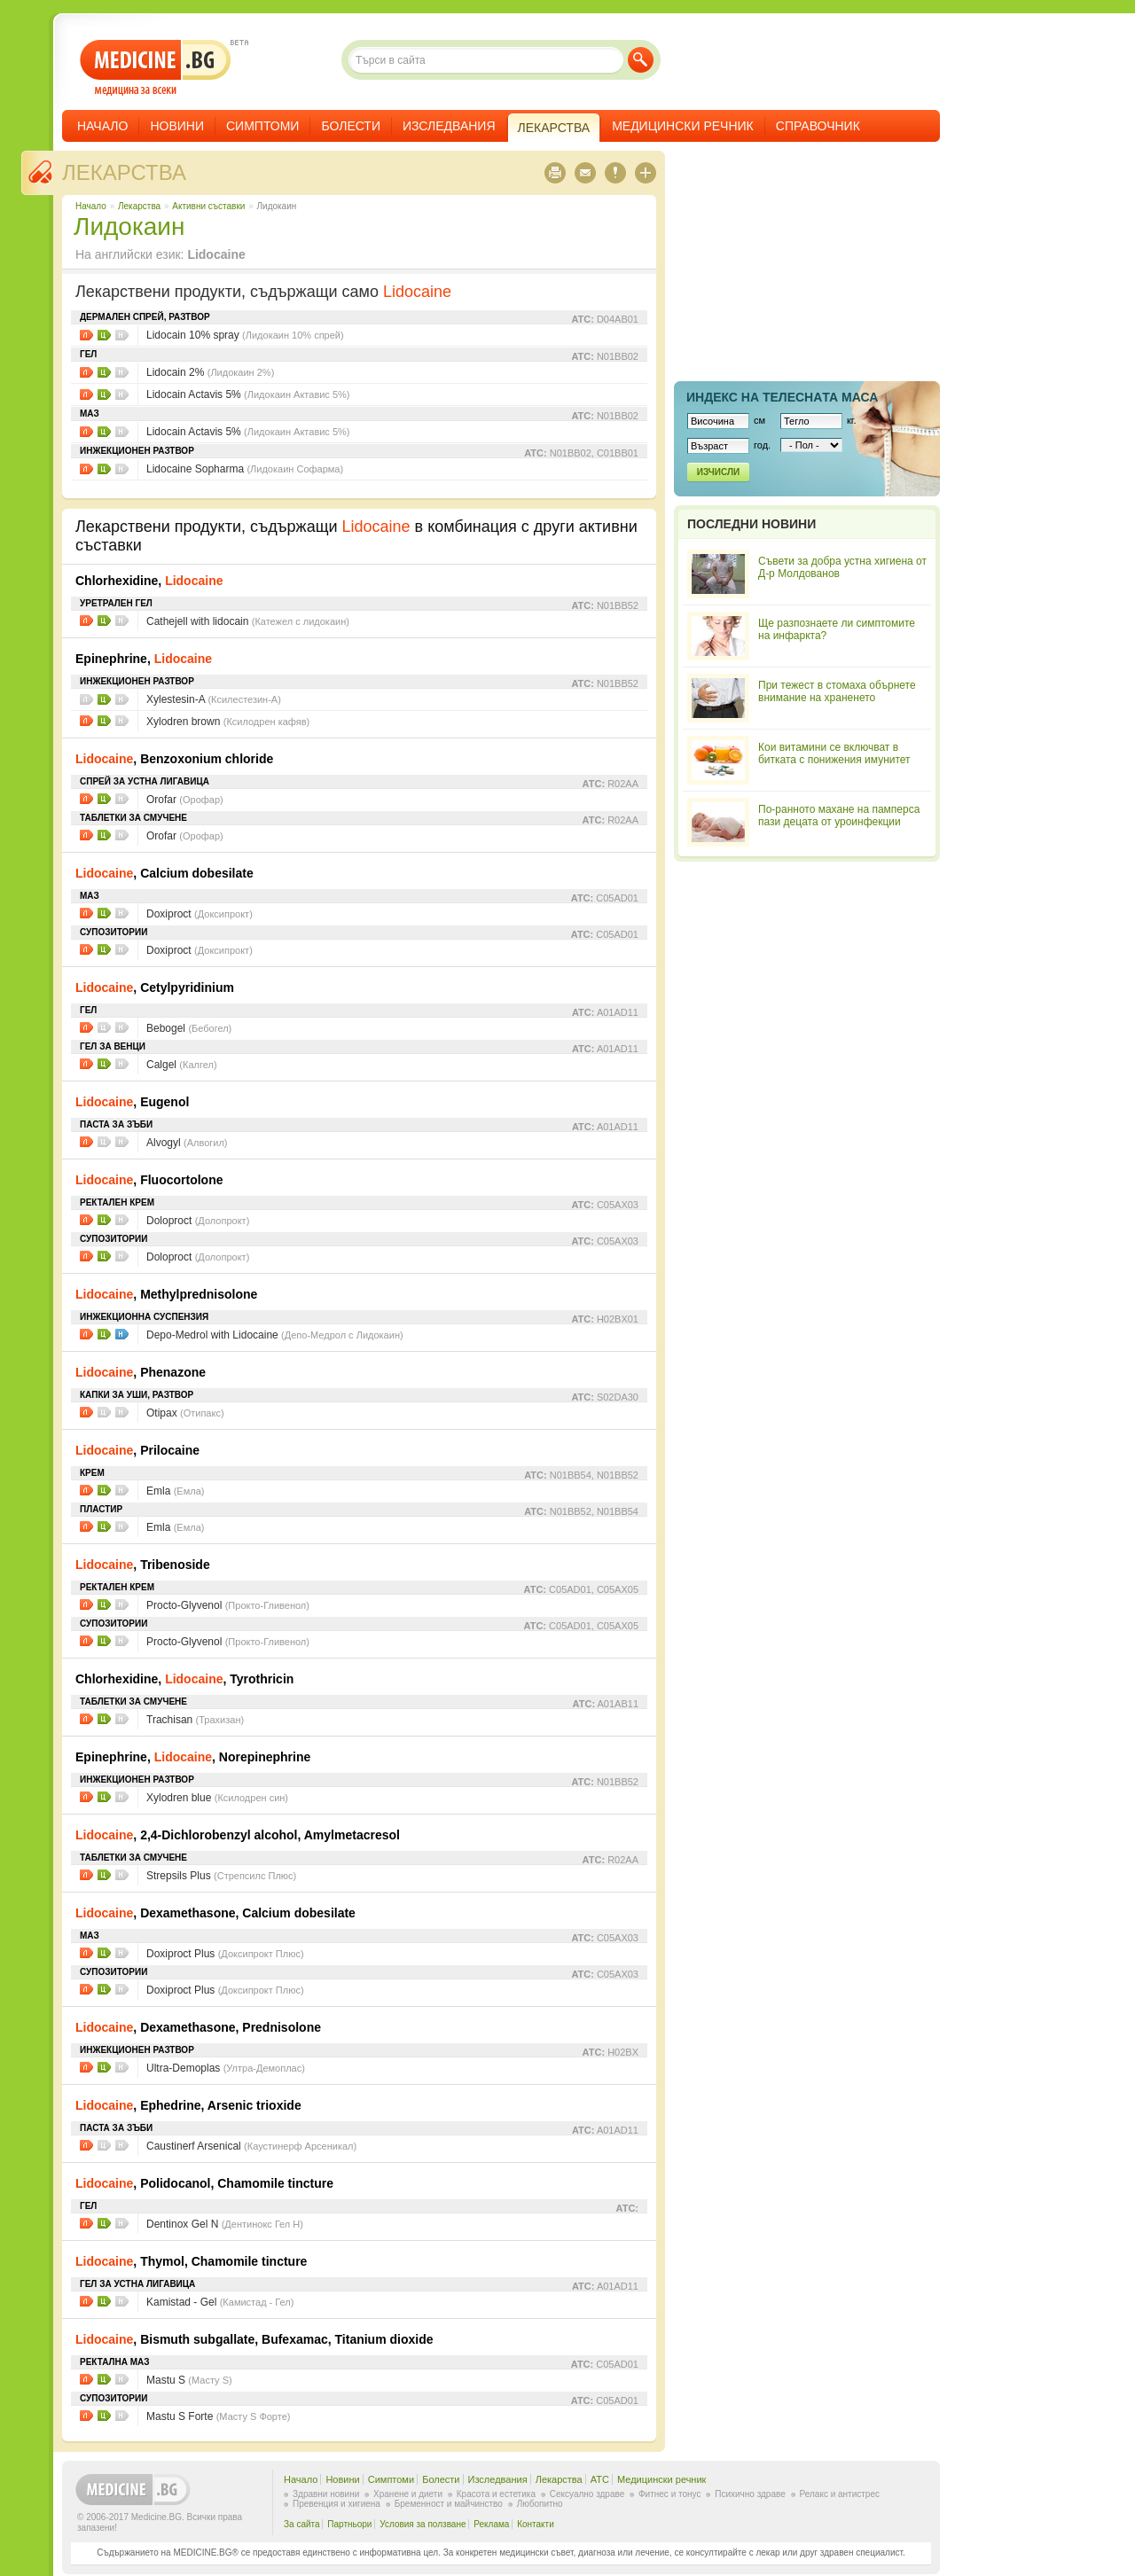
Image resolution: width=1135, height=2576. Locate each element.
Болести (350, 126)
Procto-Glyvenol (227, 1605)
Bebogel (188, 1028)
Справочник (818, 126)
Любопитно (540, 2504)
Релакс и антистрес (840, 2494)
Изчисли (718, 472)
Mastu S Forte (218, 2416)
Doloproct (197, 1220)
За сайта (302, 2524)
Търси (641, 60)
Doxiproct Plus (225, 1954)
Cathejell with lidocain (247, 621)
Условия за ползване (423, 2524)
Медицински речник (683, 126)
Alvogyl (187, 1142)
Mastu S (189, 2380)
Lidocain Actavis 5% (247, 394)
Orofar (184, 799)
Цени (104, 335)
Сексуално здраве (587, 2494)
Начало (102, 126)
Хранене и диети (407, 2494)
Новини (177, 126)
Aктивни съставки (208, 206)
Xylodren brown (227, 721)
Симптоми (262, 126)
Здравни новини (326, 2494)
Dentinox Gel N (224, 2224)
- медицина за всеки (155, 68)
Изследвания (449, 126)
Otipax (185, 1413)
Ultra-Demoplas (225, 2068)
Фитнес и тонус (669, 2494)
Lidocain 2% (210, 372)
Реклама (491, 2524)
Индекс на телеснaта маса (782, 397)
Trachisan (195, 1719)
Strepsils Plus (221, 1876)
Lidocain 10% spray (245, 335)
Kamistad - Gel (220, 2302)
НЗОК (122, 1334)
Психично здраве (750, 2494)
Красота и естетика (496, 2494)
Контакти (535, 2524)
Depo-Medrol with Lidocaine (274, 1335)
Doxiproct (199, 914)
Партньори (349, 2524)
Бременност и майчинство (449, 2504)
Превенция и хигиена (336, 2504)
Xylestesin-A (213, 699)
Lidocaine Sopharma (244, 469)
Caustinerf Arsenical (251, 2146)
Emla (175, 1491)
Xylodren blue (217, 1797)
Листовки (86, 335)
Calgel (181, 1064)
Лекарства (124, 172)
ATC (600, 2479)
